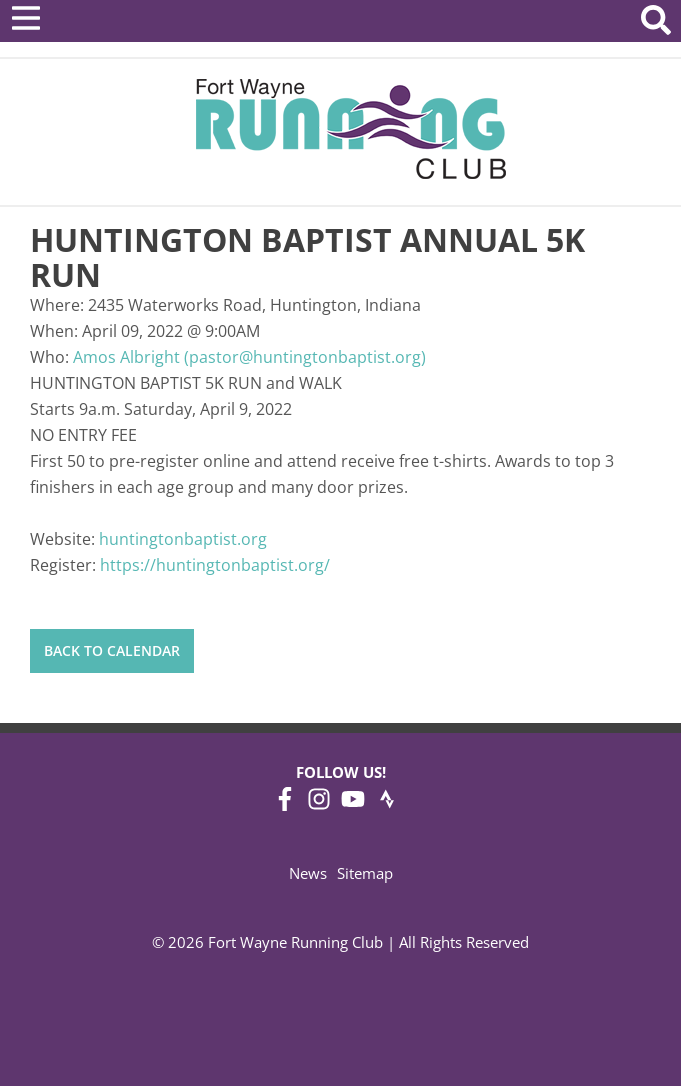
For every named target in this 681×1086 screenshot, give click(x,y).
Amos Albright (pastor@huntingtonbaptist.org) (249, 357)
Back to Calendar (112, 650)
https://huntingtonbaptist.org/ (215, 565)
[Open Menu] (26, 18)
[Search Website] (656, 23)
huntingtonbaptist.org (183, 539)
